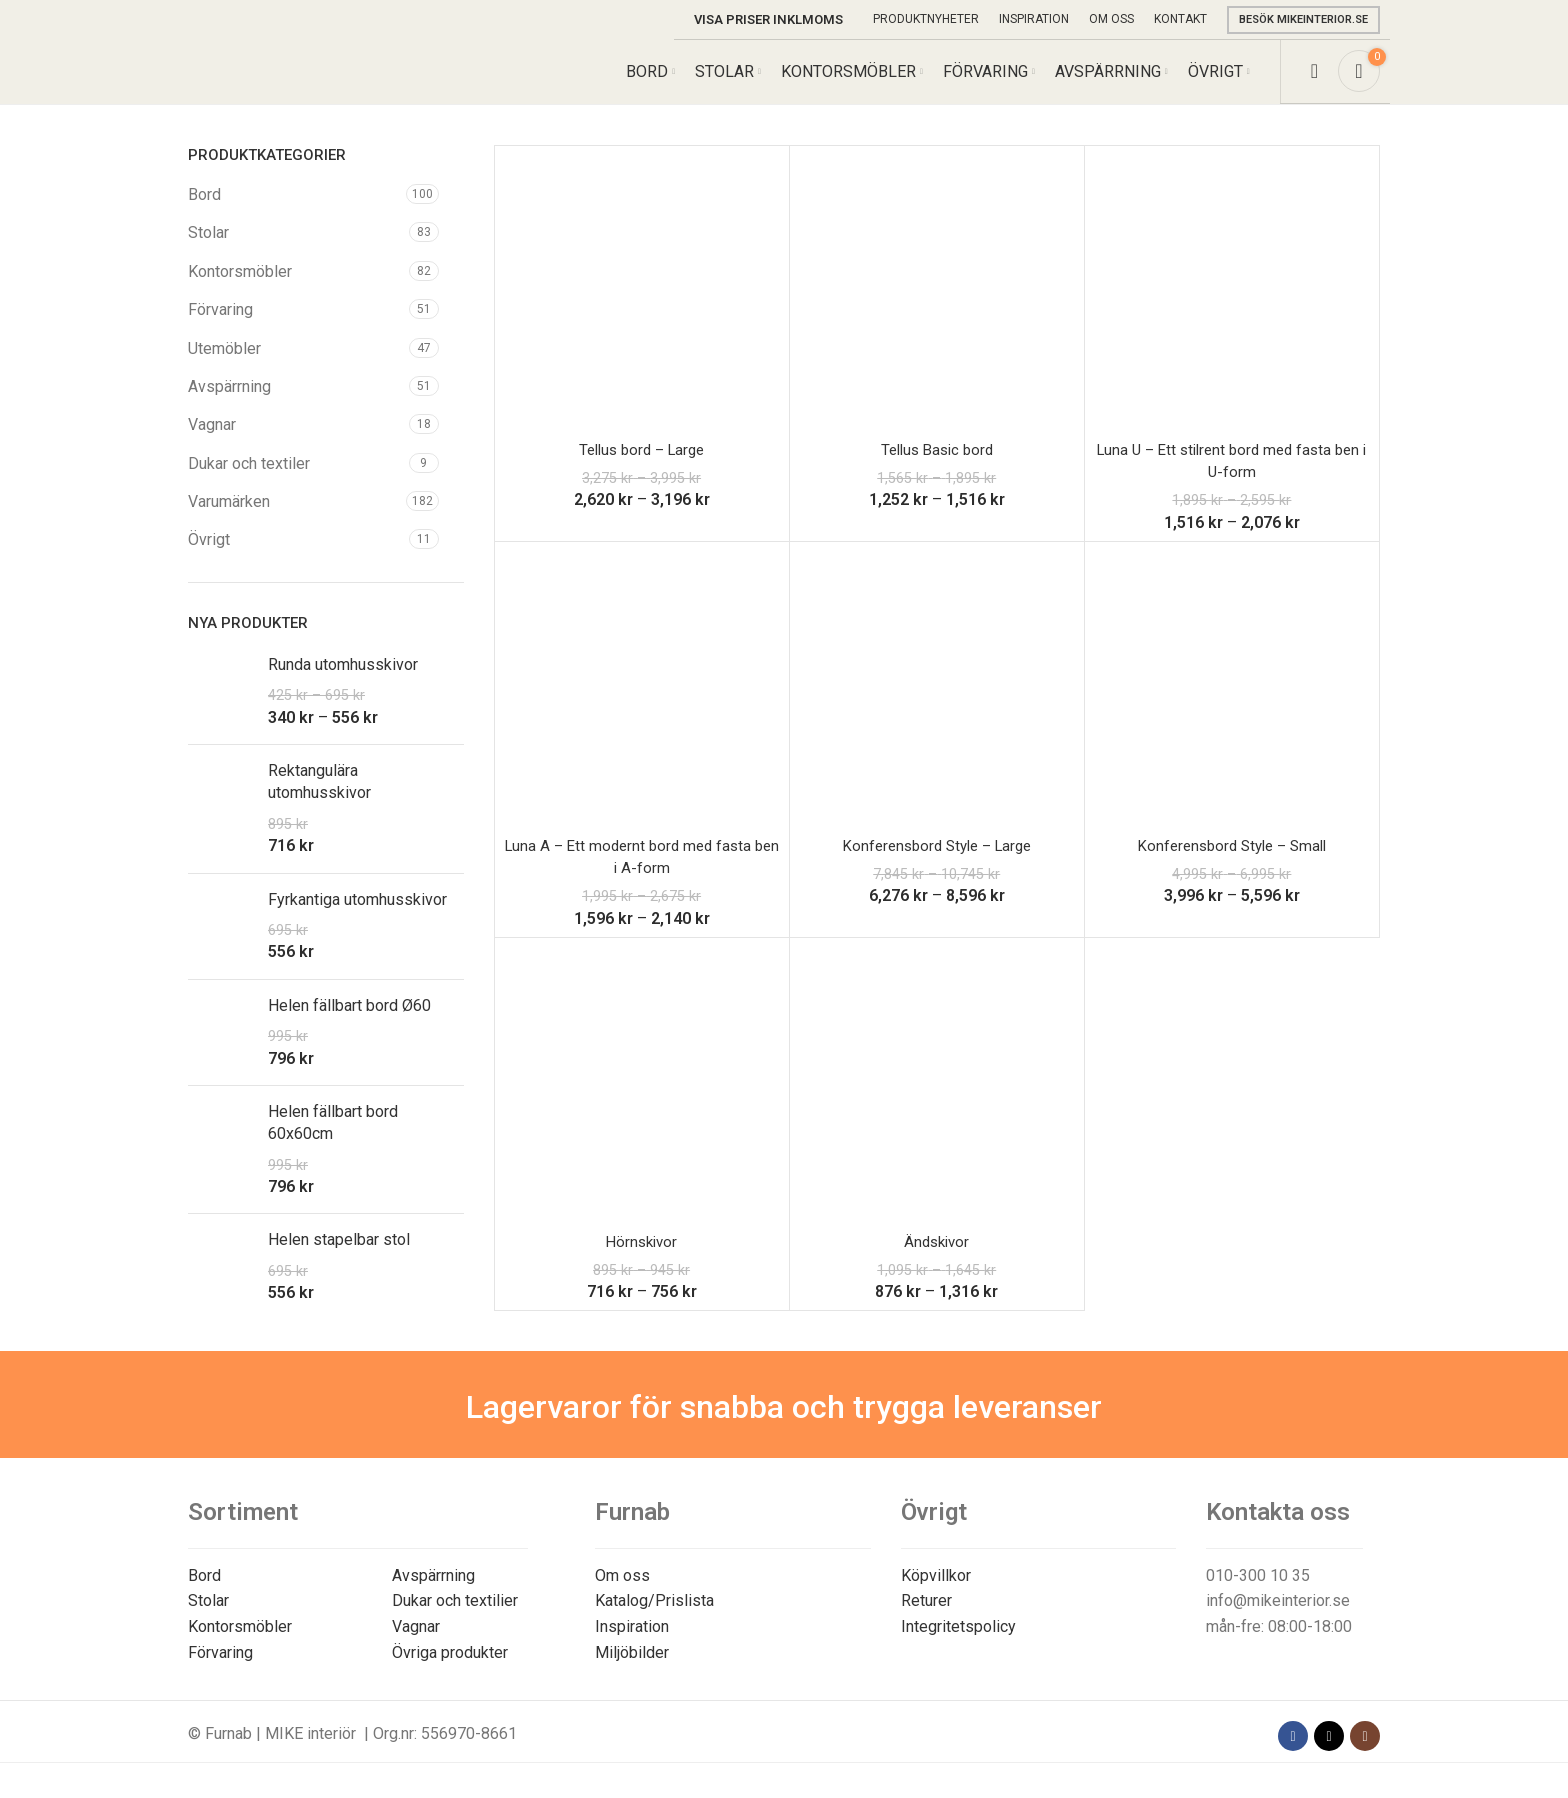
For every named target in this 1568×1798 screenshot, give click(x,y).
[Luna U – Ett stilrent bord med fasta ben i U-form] (1232, 309)
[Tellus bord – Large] (642, 309)
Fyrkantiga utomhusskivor (357, 915)
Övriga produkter (450, 1668)
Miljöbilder (632, 1668)
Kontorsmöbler (240, 287)
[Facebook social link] (1293, 1752)
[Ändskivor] (937, 1101)
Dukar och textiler (249, 479)
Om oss (622, 1591)
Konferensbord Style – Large (936, 861)
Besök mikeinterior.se (1303, 19)
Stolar (208, 248)
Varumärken (229, 517)
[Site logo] (281, 78)
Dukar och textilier (455, 1617)
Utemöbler (224, 364)
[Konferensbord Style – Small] (1232, 705)
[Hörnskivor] (642, 1101)
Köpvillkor (936, 1591)
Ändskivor (937, 1257)
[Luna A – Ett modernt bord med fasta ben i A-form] (642, 705)
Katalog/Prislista (654, 1617)
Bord (204, 210)
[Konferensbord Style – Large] (937, 705)
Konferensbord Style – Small (1232, 861)
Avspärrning (229, 402)
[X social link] (1329, 1752)
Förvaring (220, 325)
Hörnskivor (642, 1257)
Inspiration (632, 1642)
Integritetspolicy (958, 1642)
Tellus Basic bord (936, 465)
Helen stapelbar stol (339, 1256)
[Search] (1314, 80)
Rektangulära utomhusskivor (319, 797)
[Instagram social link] (1365, 1752)
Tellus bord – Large (642, 465)
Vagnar (212, 440)
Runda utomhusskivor (343, 680)
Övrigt (209, 556)
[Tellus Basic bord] (937, 309)
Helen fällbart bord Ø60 (349, 1021)
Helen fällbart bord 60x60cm (333, 1138)
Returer (926, 1617)
